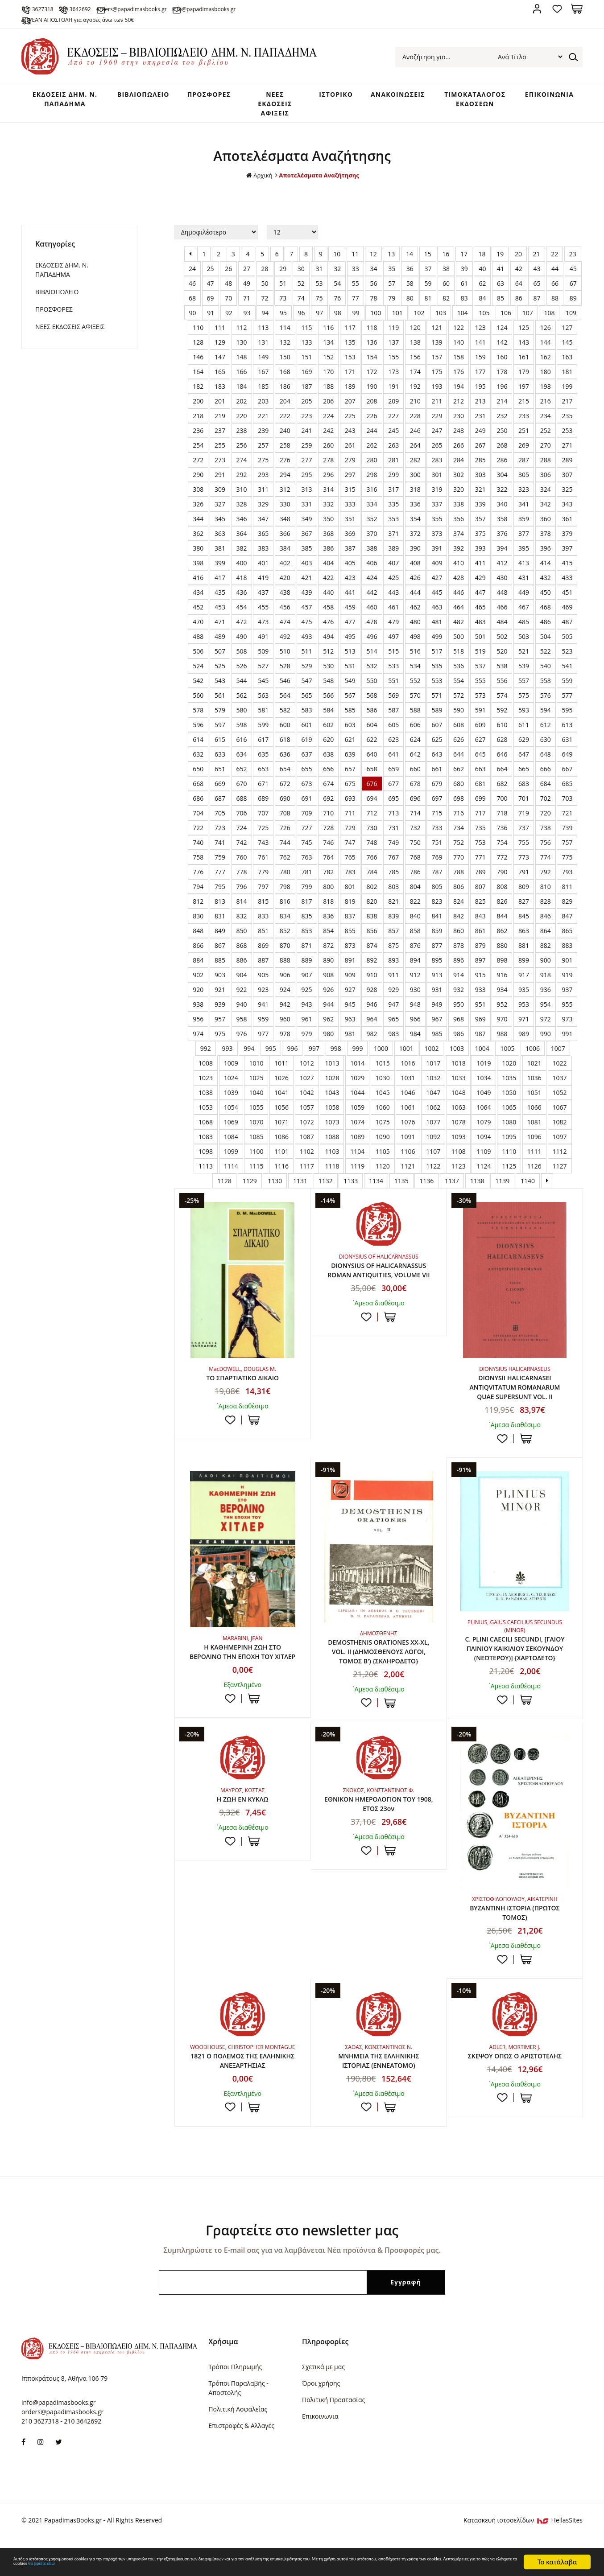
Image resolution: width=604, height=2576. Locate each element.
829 (567, 910)
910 (371, 983)
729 (350, 836)
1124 (483, 1175)
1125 (509, 1175)
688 (241, 807)
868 (241, 954)
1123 (458, 1175)
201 (220, 410)
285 (480, 469)
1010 (256, 1072)
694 (371, 807)
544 (241, 689)
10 (336, 263)
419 (263, 586)
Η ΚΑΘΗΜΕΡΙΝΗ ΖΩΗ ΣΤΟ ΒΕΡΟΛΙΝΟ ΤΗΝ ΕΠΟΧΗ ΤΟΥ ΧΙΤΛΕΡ (242, 1671)
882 (545, 954)
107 (527, 321)
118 (371, 336)
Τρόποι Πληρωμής (235, 2399)
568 (371, 704)
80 (410, 307)
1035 (509, 1086)
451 (567, 601)
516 (415, 660)
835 (307, 925)
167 (263, 380)
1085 (256, 1145)
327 (220, 513)
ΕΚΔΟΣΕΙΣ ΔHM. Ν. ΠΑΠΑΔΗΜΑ (58, 107)
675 (350, 792)
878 (458, 954)
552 (415, 689)
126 (545, 336)
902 (198, 983)
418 (241, 586)
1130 (275, 1189)
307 (567, 483)
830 (198, 925)
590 (458, 719)
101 (397, 321)
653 (263, 778)
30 (301, 277)
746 (328, 851)
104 (462, 321)
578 (198, 719)
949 (436, 1013)
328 (241, 513)
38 (446, 277)
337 (436, 513)
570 (415, 704)
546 (285, 689)
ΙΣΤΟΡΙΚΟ (322, 97)
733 (436, 836)
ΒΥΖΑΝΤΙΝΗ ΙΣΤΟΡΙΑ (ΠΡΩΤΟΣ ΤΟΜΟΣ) (514, 1941)
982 (371, 1042)
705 (220, 822)
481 (436, 630)
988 (501, 1042)
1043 (332, 1101)
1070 (256, 1131)
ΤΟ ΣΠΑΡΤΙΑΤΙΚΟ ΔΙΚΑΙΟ (242, 1387)
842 (458, 925)
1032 (433, 1086)
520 (501, 660)
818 (328, 910)
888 (285, 969)
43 (536, 277)
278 (328, 469)
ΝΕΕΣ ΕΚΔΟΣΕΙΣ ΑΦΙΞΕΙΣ (265, 107)
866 (198, 954)
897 (480, 969)
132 (285, 351)
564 (285, 704)
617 (263, 748)
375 (480, 542)
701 (523, 807)
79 (391, 307)
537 (480, 675)
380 (198, 557)
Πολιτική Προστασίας (333, 2432)
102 (419, 321)
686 (198, 807)
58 (410, 292)
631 (567, 748)
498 (415, 645)
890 (328, 969)
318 (415, 498)
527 (263, 675)
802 (371, 895)
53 (319, 292)
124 (501, 336)
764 (328, 866)
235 (567, 424)
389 (393, 557)
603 (350, 733)
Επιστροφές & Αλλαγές (241, 2458)
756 (545, 851)
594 (545, 719)
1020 (509, 1072)
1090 (383, 1145)
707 (263, 822)
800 (328, 895)
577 (567, 704)
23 (572, 263)
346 (241, 527)
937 (567, 998)
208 (371, 410)
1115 (256, 1175)
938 (198, 1013)
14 (409, 263)
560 (198, 704)
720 (545, 822)
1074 (357, 1131)
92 (228, 321)
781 (307, 880)
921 (220, 998)
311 (263, 498)
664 (501, 778)
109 (571, 321)
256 (241, 454)
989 (523, 1042)
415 (567, 572)
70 (228, 307)
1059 (357, 1116)
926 (328, 998)
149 (263, 366)
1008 (206, 1072)
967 (436, 1028)
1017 (433, 1072)
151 (307, 366)
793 (567, 880)
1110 (509, 1160)
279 (350, 469)
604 (371, 733)
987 (480, 1042)
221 (263, 424)
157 (436, 366)
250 (501, 439)
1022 (560, 1072)
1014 (357, 1072)
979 (307, 1042)
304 (501, 483)
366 (285, 542)
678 (415, 792)
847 (567, 925)
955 (567, 1013)
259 (307, 454)
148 (241, 366)
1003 (457, 1057)
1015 (383, 1072)
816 (285, 910)
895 (436, 969)
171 (350, 380)
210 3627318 (54, 8)
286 (501, 469)
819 (350, 910)
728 (328, 836)
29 (282, 277)
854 (328, 939)
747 (350, 851)
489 (220, 645)
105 (484, 321)
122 (458, 336)
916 (501, 983)
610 (501, 733)
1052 (560, 1101)
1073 (332, 1131)
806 (458, 895)
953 (523, 1013)
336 (415, 513)
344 (198, 527)
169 (307, 380)
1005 (507, 1057)
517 (436, 660)
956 (198, 1028)
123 (480, 336)
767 (393, 866)
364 (241, 542)
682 (501, 792)
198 (545, 395)
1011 (281, 1072)
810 (545, 895)
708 (285, 822)
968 (458, 1028)
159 (480, 366)
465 (480, 616)
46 (192, 292)
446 (458, 601)
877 (436, 954)
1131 (300, 1189)
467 (523, 616)
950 (458, 1013)
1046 (408, 1101)
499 (436, 645)
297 (350, 483)
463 (436, 616)
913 (436, 983)
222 (285, 424)
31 (319, 277)
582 (285, 719)
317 (393, 498)
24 (192, 277)
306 (545, 483)
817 (307, 910)
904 (241, 983)
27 (246, 277)
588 (415, 719)
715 (436, 822)
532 (371, 675)
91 (210, 321)
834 (285, 925)
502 (501, 645)
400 (241, 572)
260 (328, 454)
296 (328, 483)
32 (337, 277)
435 (220, 601)
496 (371, 645)
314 (328, 498)
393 (480, 557)
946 (371, 1013)
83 (464, 307)
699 (480, 807)
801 (350, 895)
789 (480, 880)
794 (198, 895)
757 (567, 851)
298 (371, 483)
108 (549, 321)
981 (350, 1042)
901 (567, 969)
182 (198, 395)
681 (480, 792)
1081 (534, 1131)
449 (523, 601)
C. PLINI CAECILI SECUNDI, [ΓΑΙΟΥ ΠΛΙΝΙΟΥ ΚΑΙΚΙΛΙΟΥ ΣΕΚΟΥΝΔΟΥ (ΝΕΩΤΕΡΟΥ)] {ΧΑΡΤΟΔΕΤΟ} (514, 1669)
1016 (408, 1072)
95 (283, 321)
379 (567, 542)
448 (501, 601)
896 (458, 969)
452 (198, 616)
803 (393, 895)
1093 (458, 1145)
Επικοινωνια (320, 2449)
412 (501, 572)
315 (350, 498)
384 (285, 557)
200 (198, 410)
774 (545, 866)
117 (350, 336)
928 (371, 998)
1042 (307, 1101)
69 (210, 307)
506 (198, 660)
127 (567, 336)
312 (285, 498)
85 (500, 307)
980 (328, 1042)
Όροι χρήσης (321, 2416)
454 (241, 616)
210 (415, 410)
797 (263, 895)
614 (198, 748)
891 (350, 969)
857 (393, 939)
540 (545, 675)
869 (263, 954)
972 (545, 1028)
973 (567, 1028)
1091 (408, 1145)
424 (371, 586)
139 (436, 351)
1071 (281, 1131)
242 (328, 439)
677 (393, 792)
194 (458, 395)
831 (220, 925)
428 (458, 586)
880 (501, 954)
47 (210, 292)
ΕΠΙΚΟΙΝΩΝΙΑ (547, 97)
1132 (326, 1189)
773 (523, 866)
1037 (560, 1086)
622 (371, 748)
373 (436, 542)
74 (301, 307)
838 (371, 925)
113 (263, 336)
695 (393, 807)
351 (350, 527)
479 (393, 630)
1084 (231, 1145)
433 (567, 586)
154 (371, 366)
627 (480, 748)
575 (523, 704)
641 (393, 763)
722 (198, 836)
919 (567, 983)
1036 (534, 1086)
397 (567, 557)
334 (371, 513)
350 (328, 527)
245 (393, 439)
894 (415, 969)
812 (198, 910)
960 (285, 1028)
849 (220, 939)
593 (523, 719)
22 (554, 263)
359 (523, 527)
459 (350, 616)
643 (436, 763)
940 (241, 1013)
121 (436, 336)
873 (350, 954)
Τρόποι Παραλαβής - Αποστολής (238, 2421)
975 (220, 1042)
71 (246, 307)
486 (545, 630)
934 (501, 998)
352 (371, 527)
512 (328, 660)
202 (241, 410)
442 (371, 601)
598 (241, 733)
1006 (532, 1057)
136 (371, 351)
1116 (281, 1175)
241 (307, 439)
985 (436, 1042)
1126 (534, 1175)
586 (371, 719)
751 (436, 851)
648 (545, 763)
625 (436, 748)
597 (220, 733)
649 (567, 763)
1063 (458, 1116)
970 (501, 1028)
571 (436, 704)
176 (458, 380)
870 (285, 954)
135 (350, 351)
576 (545, 704)
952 (501, 1013)
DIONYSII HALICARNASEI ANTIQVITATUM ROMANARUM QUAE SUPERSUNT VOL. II (515, 1398)
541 (567, 675)
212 (458, 410)
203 (263, 410)
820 (371, 910)
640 (371, 763)
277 (307, 469)
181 (567, 380)
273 (220, 469)
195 (480, 395)
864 (545, 939)
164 (198, 380)
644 (458, 763)
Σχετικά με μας (323, 2399)
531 (350, 675)
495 (350, 645)
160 (501, 366)
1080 (509, 1131)
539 (523, 675)
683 (523, 792)
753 (480, 851)
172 (371, 380)
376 (501, 542)
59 (427, 292)
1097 (560, 1145)
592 (501, 719)
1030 (383, 1086)
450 (545, 601)
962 (328, 1028)
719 (523, 822)
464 (458, 616)
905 (263, 983)
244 (371, 439)
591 (480, 719)
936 (545, 998)
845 (523, 925)
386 (328, 557)
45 (573, 277)
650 (198, 778)
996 (292, 1057)
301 (436, 483)
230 (458, 424)
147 (220, 366)
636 (285, 763)
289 (567, 469)
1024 (231, 1086)
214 (501, 410)
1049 (483, 1101)
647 (523, 763)
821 (393, 910)
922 (241, 998)
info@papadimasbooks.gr (303, 8)
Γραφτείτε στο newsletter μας (302, 2263)
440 (328, 601)
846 (545, 925)
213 (480, 410)
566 (328, 704)
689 (263, 807)
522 (545, 660)
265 (436, 454)
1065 (509, 1116)
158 (458, 366)
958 (241, 1028)
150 (285, 366)
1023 (206, 1086)
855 (350, 939)
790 (501, 880)
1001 (406, 1057)
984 (415, 1042)
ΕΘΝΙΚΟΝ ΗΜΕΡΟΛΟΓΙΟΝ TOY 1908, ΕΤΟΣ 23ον (378, 1833)
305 (523, 483)
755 (523, 851)
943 (307, 1013)
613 (567, 733)
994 (249, 1057)
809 (523, 895)
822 (415, 910)
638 (328, 763)
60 (446, 292)
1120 (383, 1175)
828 (545, 910)
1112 (560, 1160)
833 (263, 925)
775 (567, 866)
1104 (357, 1160)
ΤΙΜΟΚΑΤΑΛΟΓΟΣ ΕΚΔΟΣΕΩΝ (468, 102)
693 (350, 807)
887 (263, 969)
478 (371, 630)
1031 (408, 1086)
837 (350, 925)
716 (458, 822)
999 (357, 1057)
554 (458, 689)
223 (307, 424)
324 (545, 498)
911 (393, 983)
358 (501, 527)
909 (350, 983)
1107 (433, 1160)
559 (567, 689)
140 (458, 351)
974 (198, 1042)
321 (480, 498)
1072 (307, 1131)
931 (436, 998)
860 (458, 939)
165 (220, 380)
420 (285, 586)
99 (355, 321)
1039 (231, 1101)
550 (371, 689)
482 (458, 630)
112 (241, 336)
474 (285, 630)
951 (480, 1013)
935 (523, 998)
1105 (383, 1160)
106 (506, 321)
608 (458, 733)
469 (567, 616)
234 (545, 424)
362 (198, 542)
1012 (307, 1072)
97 (319, 321)
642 (415, 763)
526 (241, 675)
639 (350, 763)
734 (458, 836)
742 (241, 851)
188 (328, 395)
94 (265, 321)
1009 (231, 1072)
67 (573, 292)
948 (415, 1013)
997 (314, 1057)
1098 (206, 1160)
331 (307, 513)
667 (567, 778)
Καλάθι (577, 8)
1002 (431, 1057)
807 (480, 895)
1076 (408, 1131)
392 (458, 557)
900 (545, 969)
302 (458, 483)
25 (210, 277)
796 (241, 895)
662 (458, 778)
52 (301, 292)
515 (393, 660)
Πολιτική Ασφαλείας (237, 2442)
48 (228, 292)
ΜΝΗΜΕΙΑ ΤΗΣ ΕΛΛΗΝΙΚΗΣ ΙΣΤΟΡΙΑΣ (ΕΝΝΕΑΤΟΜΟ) (378, 2092)
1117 (307, 1175)
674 (328, 792)
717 (480, 822)
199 (567, 395)
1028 (332, 1086)
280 (371, 469)
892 (371, 969)
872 (328, 954)
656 (328, 778)
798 (285, 895)
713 (393, 822)
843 (480, 925)
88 (554, 307)
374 (458, 542)
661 (436, 778)
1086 (281, 1145)
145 (567, 351)
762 (285, 866)
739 (567, 836)
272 (198, 469)
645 (480, 763)
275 (263, 469)
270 (545, 454)
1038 (206, 1101)
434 (198, 601)
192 (415, 395)
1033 (458, 1086)
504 (545, 645)
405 (350, 572)
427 (436, 586)
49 (246, 292)
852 (285, 939)
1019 (483, 1072)
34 (373, 277)
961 (307, 1028)
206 (328, 410)
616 (241, 748)
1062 (433, 1116)
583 (307, 719)
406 (371, 572)
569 (393, 704)
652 (241, 778)
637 (307, 763)
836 (328, 925)
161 (523, 366)
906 (285, 983)
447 (480, 601)
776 (198, 880)
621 (350, 748)
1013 (332, 1072)
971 (523, 1028)
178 (501, 380)
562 (241, 704)
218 (198, 424)
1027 (307, 1086)
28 (265, 277)
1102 (307, 1160)
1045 (383, 1101)
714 (415, 822)
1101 (281, 1160)
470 (198, 630)
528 (285, 675)
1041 (281, 1101)
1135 (401, 1189)
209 (393, 410)
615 (220, 748)
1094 (483, 1145)
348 (285, 527)
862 (501, 939)
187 (307, 395)
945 (350, 1013)
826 (501, 910)
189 (350, 395)
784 (371, 880)
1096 (534, 1145)
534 (415, 675)
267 (480, 454)
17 (463, 263)
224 (328, 424)
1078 (458, 1131)
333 (350, 513)
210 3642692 (113, 8)
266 (458, 454)
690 (285, 807)
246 (415, 439)
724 (241, 836)
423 (350, 586)
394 (501, 557)
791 (523, 880)
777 (220, 880)
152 (328, 366)
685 (567, 792)
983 (393, 1042)
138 (415, 351)
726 (285, 836)
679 (436, 792)
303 (480, 483)
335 (393, 513)
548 (328, 689)
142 (501, 351)
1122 (433, 1175)
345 (220, 527)
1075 (383, 1131)
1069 (231, 1131)
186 (285, 395)
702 (545, 807)
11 (355, 263)
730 (371, 836)
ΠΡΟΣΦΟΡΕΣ (203, 97)
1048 (458, 1101)
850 (241, 939)
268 (501, 454)
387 (350, 557)
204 (285, 410)
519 (480, 660)
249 (480, 439)
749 (393, 851)
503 (523, 645)
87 (536, 307)
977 (263, 1042)
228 (415, 424)
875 (393, 954)
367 (307, 542)
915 (480, 983)
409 (436, 572)
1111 (534, 1160)
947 (393, 1013)
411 (480, 572)
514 (371, 660)
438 (285, 601)
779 (263, 880)
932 (458, 998)
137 (393, 351)
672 (285, 792)
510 (285, 660)
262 (371, 454)
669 (220, 792)
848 (198, 939)
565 (307, 704)
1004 (482, 1057)
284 (458, 469)
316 (371, 498)
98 (337, 321)
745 (307, 851)
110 (198, 336)
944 (328, 1013)
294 (285, 483)
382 (241, 557)
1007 (558, 1057)
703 (567, 807)
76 (337, 307)
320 (458, 498)
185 (263, 395)
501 (480, 645)
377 (523, 542)
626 (458, 748)
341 (523, 513)
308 (198, 498)
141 (480, 351)
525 (220, 675)
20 (518, 263)
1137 (452, 1189)
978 (285, 1042)
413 (523, 572)
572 (458, 704)
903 (220, 983)
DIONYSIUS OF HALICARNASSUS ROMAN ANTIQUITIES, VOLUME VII (378, 1285)
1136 (426, 1189)
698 (458, 807)
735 (480, 836)
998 (336, 1057)
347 (263, 527)
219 (220, 424)
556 (501, 689)
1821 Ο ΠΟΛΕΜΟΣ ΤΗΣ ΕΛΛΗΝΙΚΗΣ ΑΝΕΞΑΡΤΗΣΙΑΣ (242, 2092)
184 (241, 395)
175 (436, 380)
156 (415, 366)
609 (480, 733)
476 (328, 630)
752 (458, 851)
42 (518, 277)
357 (480, 527)
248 (458, 439)
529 (307, 675)
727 (307, 836)
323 (523, 498)
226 (371, 424)
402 (285, 572)
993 (227, 1057)
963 (350, 1028)
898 (501, 969)
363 (220, 542)
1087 (307, 1145)
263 (393, 454)
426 (415, 586)
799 (307, 895)
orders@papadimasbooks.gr (198, 8)
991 (567, 1042)
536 (458, 675)
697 (436, 807)
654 (285, 778)
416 (198, 586)
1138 (477, 1189)
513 (350, 660)
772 (501, 866)
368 (328, 542)
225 (350, 424)
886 (241, 969)
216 (545, 410)
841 (436, 925)
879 (480, 954)
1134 (376, 1189)
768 (415, 866)
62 (482, 292)
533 (393, 675)
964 (371, 1028)
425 (393, 586)
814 (241, 910)
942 (285, 1013)
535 (436, 675)
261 (350, 454)
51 (282, 292)
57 (391, 292)
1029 (357, 1086)
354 (415, 527)
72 (265, 307)
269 (523, 454)
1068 (206, 1131)
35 (391, 277)
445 (436, 601)
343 (567, 513)
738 (545, 836)
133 (307, 351)
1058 (332, 1116)
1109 (483, 1160)
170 (328, 380)
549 (350, 689)
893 (393, 969)
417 (220, 586)
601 (307, 733)
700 (501, 807)
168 (285, 380)
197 (523, 395)
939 (220, 1013)
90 (192, 321)
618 (285, 748)
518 (458, 660)
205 (307, 410)
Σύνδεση (536, 8)
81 (427, 307)
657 (350, 778)
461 (393, 616)
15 (427, 263)
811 (567, 895)
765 (350, 866)
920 (198, 998)
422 (328, 586)
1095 (509, 1145)
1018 (458, 1072)
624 (415, 748)
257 (263, 454)
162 (545, 366)
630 (545, 748)
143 (523, 351)
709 (307, 822)
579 (220, 719)
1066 (534, 1116)
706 (241, 822)
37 (427, 277)
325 (567, 498)
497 (393, 645)
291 (220, 483)
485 (523, 630)
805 (436, 895)
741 (220, 851)
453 (220, 616)
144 (545, 351)
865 (567, 939)
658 (371, 778)
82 (446, 307)
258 (285, 454)
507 (220, 660)
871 (307, 954)
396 (545, 557)
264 (415, 454)
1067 (560, 1116)
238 (241, 439)
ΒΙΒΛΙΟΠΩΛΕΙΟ (132, 97)
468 (545, 616)
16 (445, 263)
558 (545, 689)
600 (285, 733)
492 (285, 645)
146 (198, 366)
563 (263, 704)
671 (263, 792)
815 (263, 910)
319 (436, 498)
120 (415, 336)
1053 (206, 1116)
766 (371, 866)
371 (393, 542)
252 (545, 439)
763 (307, 866)
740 (198, 851)
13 (391, 263)
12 (373, 263)
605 (393, 733)
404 (328, 572)
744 (285, 851)
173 (393, 380)
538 (501, 675)
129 (220, 351)
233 (523, 424)
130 (241, 351)
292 (241, 483)
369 (350, 542)
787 (436, 880)
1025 (256, 1086)
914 (458, 983)
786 (415, 880)
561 (220, 704)
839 (393, 925)
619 (307, 748)
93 (247, 321)
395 (523, 557)
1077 (433, 1131)
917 (523, 983)
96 (301, 321)
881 (523, 954)
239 (263, 439)
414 (545, 572)
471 (220, 630)
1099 (231, 1160)
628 (501, 748)
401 (263, 572)
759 (220, 866)
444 (415, 601)
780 (285, 880)
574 (501, 704)
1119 (357, 1175)
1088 (332, 1145)
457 (307, 616)
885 (220, 969)
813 (220, 910)
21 (536, 263)
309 (220, 498)
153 (350, 366)
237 (220, 439)
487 (567, 630)
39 (464, 277)
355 (436, 527)
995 (270, 1057)
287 (523, 469)
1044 (357, 1101)
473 (263, 630)
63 (500, 292)
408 (415, 572)
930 (415, 998)
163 (567, 366)
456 (285, 616)
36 (410, 277)
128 (198, 351)
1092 (433, 1145)
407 (393, 572)
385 (307, 557)
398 (198, 572)
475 (307, 630)
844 (501, 925)
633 (220, 763)
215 (523, 410)
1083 (206, 1145)
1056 (281, 1116)
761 (263, 866)
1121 (408, 1175)
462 (415, 616)
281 (393, 469)
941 (263, 1013)
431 (523, 586)
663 (480, 778)
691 (307, 807)
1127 (560, 1175)
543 (220, 689)
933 (480, 998)
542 (198, 689)
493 (307, 645)
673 (307, 792)
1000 (381, 1057)
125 (523, 336)
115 (307, 336)
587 (393, 719)
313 (307, 498)
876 (415, 954)
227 (393, 424)
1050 (509, 1101)
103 (440, 321)
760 (241, 866)
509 (263, 660)
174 (415, 380)
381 (220, 557)
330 (285, 513)
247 (436, 439)
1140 (528, 1189)
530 (328, 675)
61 (464, 292)
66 (554, 292)
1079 (483, 1131)
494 (328, 645)
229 (436, 424)
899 (523, 969)
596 (198, 733)
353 (393, 527)
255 (220, 454)
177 (480, 380)
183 (220, 395)
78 (373, 307)
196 (501, 395)
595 (567, 719)
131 (263, 351)
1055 (256, 1116)
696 (415, 807)
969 (480, 1028)
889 (307, 969)
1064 (483, 1116)
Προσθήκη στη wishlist (230, 1429)
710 (328, 822)
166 (241, 380)
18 (482, 263)
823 (436, 910)
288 (545, 469)
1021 (534, 1072)
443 (393, 601)
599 (263, 733)
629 (523, 748)
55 (355, 292)
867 (220, 954)
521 (523, 660)
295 (307, 483)
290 (198, 483)
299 (393, 483)
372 (415, 542)
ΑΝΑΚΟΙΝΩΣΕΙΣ (387, 97)
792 (545, 880)
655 (307, 778)
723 (220, 836)
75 (319, 307)
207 (350, 410)
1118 (332, 1175)
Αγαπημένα (557, 8)
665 (523, 778)
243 (350, 439)
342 (545, 513)
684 (545, 792)
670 (241, 792)
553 (436, 689)
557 (523, 689)
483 (480, 630)
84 (482, 307)
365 (263, 542)
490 (241, 645)
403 (307, 572)
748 (371, 851)
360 (545, 527)
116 (328, 336)
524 (198, 675)
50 (265, 292)
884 (198, 969)
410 (458, 572)
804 (415, 895)
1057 (307, 1116)
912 (415, 983)
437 (263, 601)
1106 (408, 1160)
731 (393, 836)
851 (263, 939)
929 (393, 998)
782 (328, 880)
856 (371, 939)
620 (328, 748)
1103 (332, 1160)
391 (436, 557)
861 (480, 939)
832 (241, 925)
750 (415, 851)
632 (198, 763)
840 (415, 925)
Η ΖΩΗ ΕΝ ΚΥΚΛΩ (242, 1827)
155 (393, 366)
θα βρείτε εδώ (405, 2566)
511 (307, 660)
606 (415, 733)
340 (501, 513)
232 (501, 424)
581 (263, 719)
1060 (383, 1116)
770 (458, 866)
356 (458, 527)
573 (480, 704)
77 (355, 307)
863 (523, 939)
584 (328, 719)
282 (415, 469)
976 (241, 1042)
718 (501, 822)
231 (480, 424)
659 (393, 778)
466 (501, 616)
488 (198, 645)
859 (436, 939)
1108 (458, 1160)
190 (371, 395)
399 (220, 572)
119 (393, 336)
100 (375, 321)
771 (480, 866)
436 (241, 601)
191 (393, 395)
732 (415, 836)
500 (458, 645)
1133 (350, 1189)
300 (415, 483)
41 (500, 277)
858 (415, 939)
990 (545, 1042)
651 (220, 778)
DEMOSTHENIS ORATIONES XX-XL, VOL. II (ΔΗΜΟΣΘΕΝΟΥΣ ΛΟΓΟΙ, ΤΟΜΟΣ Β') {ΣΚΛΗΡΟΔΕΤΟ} (379, 1672)
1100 (256, 1160)
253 (567, 439)
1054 (231, 1116)
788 (458, 880)
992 (205, 1057)
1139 (502, 1189)
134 (328, 351)
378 (545, 542)
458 (328, 616)
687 (220, 807)
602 (328, 733)
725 (263, 836)
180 (545, 380)
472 (241, 630)
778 (241, 880)
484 (501, 630)
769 (436, 866)
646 (501, 763)
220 (241, 424)
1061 (408, 1116)
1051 (534, 1101)
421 (307, 586)
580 (241, 719)
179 (523, 380)
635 (263, 763)
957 (220, 1028)
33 (355, 277)
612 (545, 733)
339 (480, 513)
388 (371, 557)
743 (263, 851)
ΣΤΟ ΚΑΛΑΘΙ (254, 1430)
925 (307, 998)
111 (220, 336)
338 (458, 513)
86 (518, 307)
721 (567, 822)
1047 (433, 1101)
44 (554, 277)
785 (393, 880)
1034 (483, 1086)
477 (350, 630)
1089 (357, 1145)
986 (458, 1042)
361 (567, 527)
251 (523, 439)
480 (415, 630)
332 (328, 513)
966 (415, 1028)
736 (501, 836)
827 (523, 910)
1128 (224, 1189)
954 (545, 1013)
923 (263, 998)
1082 (560, 1131)
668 (198, 792)
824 (458, 910)
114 (285, 336)
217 (567, 410)
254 (198, 454)
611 (523, 733)
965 (393, 1028)
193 (436, 395)
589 (436, 719)
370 (371, 542)
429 (480, 586)
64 (518, 292)
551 (393, 689)
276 (285, 469)
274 (241, 469)
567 (350, 704)
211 (436, 410)
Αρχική (256, 184)
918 (545, 983)
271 (567, 454)
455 (263, 616)
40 (482, 277)
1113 (206, 1175)
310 (241, 498)
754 (501, 851)
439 (307, 601)
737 (523, 836)
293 (263, 483)
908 (328, 983)
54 (337, 292)
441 (350, 601)
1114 (231, 1175)
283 (436, 469)
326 (198, 513)
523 (567, 660)
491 (263, 645)
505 (567, 645)
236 (198, 439)
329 (263, 513)
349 (307, 527)
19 (500, 263)
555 (480, 689)
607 (436, 733)
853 (307, 939)
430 (501, 586)
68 (192, 307)
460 (371, 616)
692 (328, 807)
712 (371, 822)
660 (415, 778)
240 (285, 439)
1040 (256, 1101)
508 (241, 660)
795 (220, 895)
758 (198, 866)
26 (228, 277)
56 (373, 292)
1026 (281, 1086)
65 (536, 292)
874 (371, 954)
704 (198, 822)
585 (350, 719)
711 (350, 822)
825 (480, 910)
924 (285, 998)
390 (415, 557)
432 (545, 586)
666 (545, 778)
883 (567, 954)
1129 (250, 1189)
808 (501, 895)
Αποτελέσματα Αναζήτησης (320, 184)
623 (393, 748)
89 (573, 307)
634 (241, 763)
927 (350, 998)
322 (501, 498)
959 (263, 1028)
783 (350, 880)
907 (307, 983)
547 (307, 689)
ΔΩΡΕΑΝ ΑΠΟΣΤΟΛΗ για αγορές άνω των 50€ (107, 19)
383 (263, 557)
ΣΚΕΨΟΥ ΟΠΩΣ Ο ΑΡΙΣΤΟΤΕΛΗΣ (515, 2086)
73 (282, 307)
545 (263, 689)
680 (458, 792)
